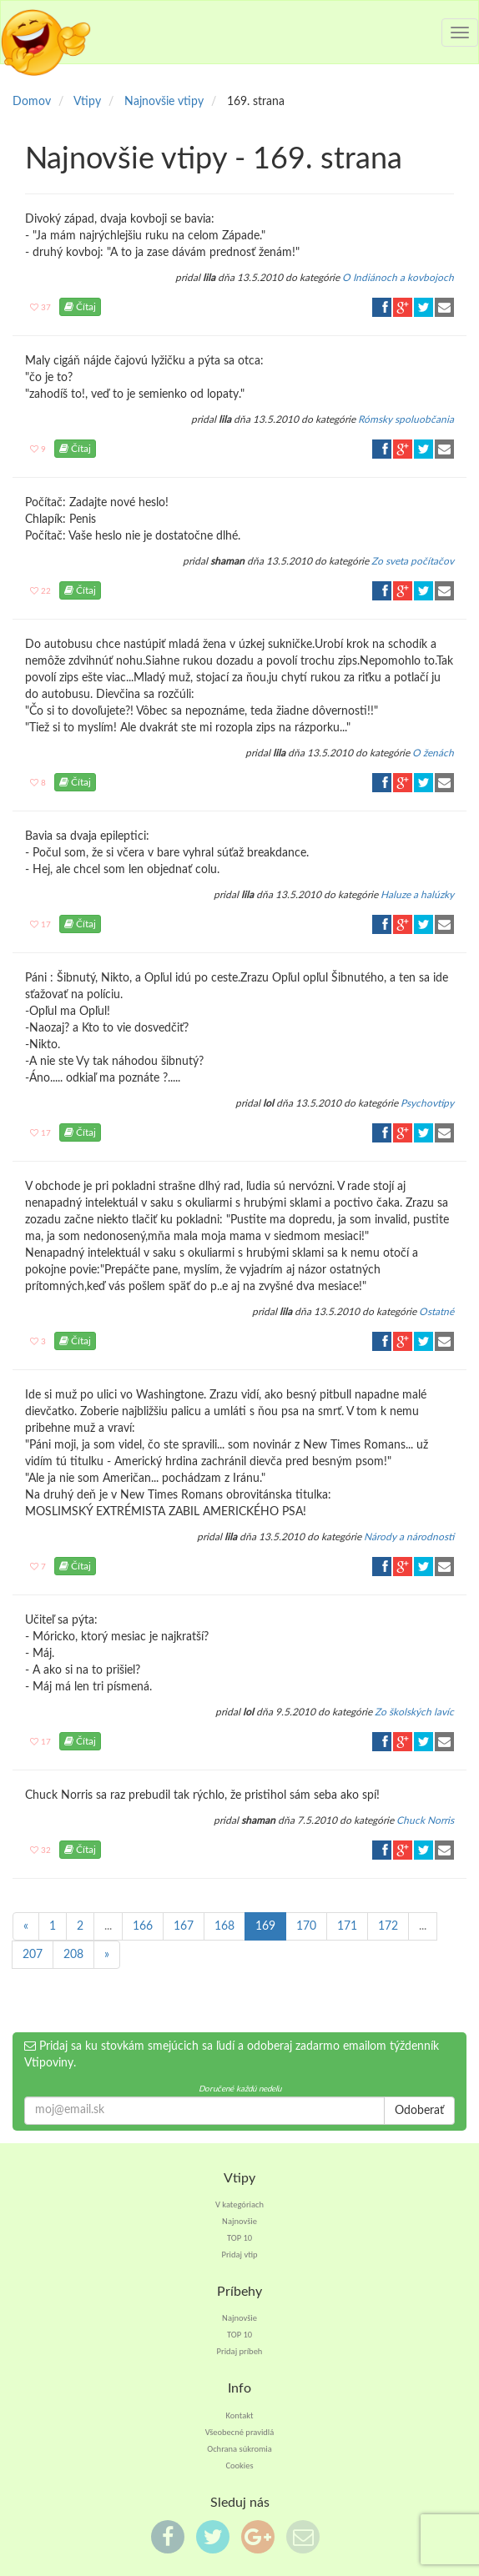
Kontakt (240, 2415)
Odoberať (419, 2111)
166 (143, 1926)
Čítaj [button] (80, 307)
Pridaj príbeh (240, 2351)
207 (33, 1955)
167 (184, 1926)
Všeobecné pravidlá (240, 2432)
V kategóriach (239, 2204)
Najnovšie (239, 2221)
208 (73, 1955)
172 (388, 1926)
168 (224, 1926)
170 (306, 1926)
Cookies (239, 2465)
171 (347, 1926)
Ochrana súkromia (239, 2448)
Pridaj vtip (239, 2254)
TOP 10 (239, 2237)
